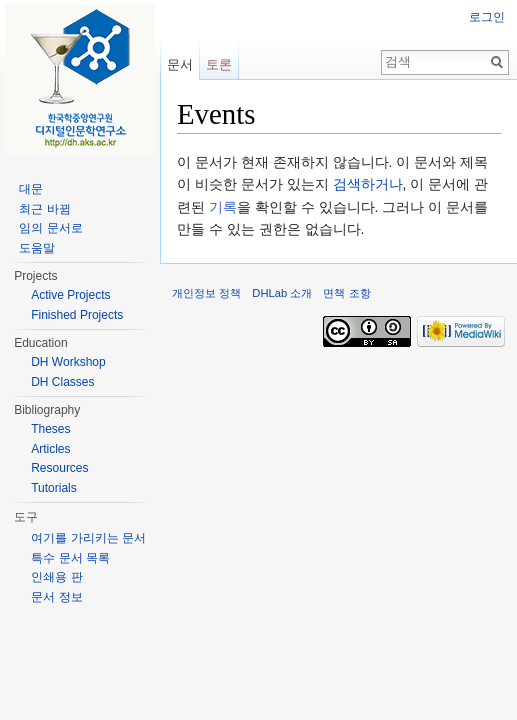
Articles (50, 449)
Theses (50, 429)
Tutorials (54, 488)
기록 (223, 207)
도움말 (37, 248)
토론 (219, 64)
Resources (59, 468)
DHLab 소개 (282, 293)
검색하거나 (368, 184)
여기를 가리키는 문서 (88, 538)
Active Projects (70, 295)
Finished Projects (77, 315)
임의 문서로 (50, 228)
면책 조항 (346, 293)
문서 (180, 64)
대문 (31, 189)
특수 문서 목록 (70, 558)
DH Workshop (68, 362)
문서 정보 (56, 597)
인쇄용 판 (56, 577)
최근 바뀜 (44, 209)
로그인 (487, 17)
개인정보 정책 (206, 293)
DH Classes (62, 382)
